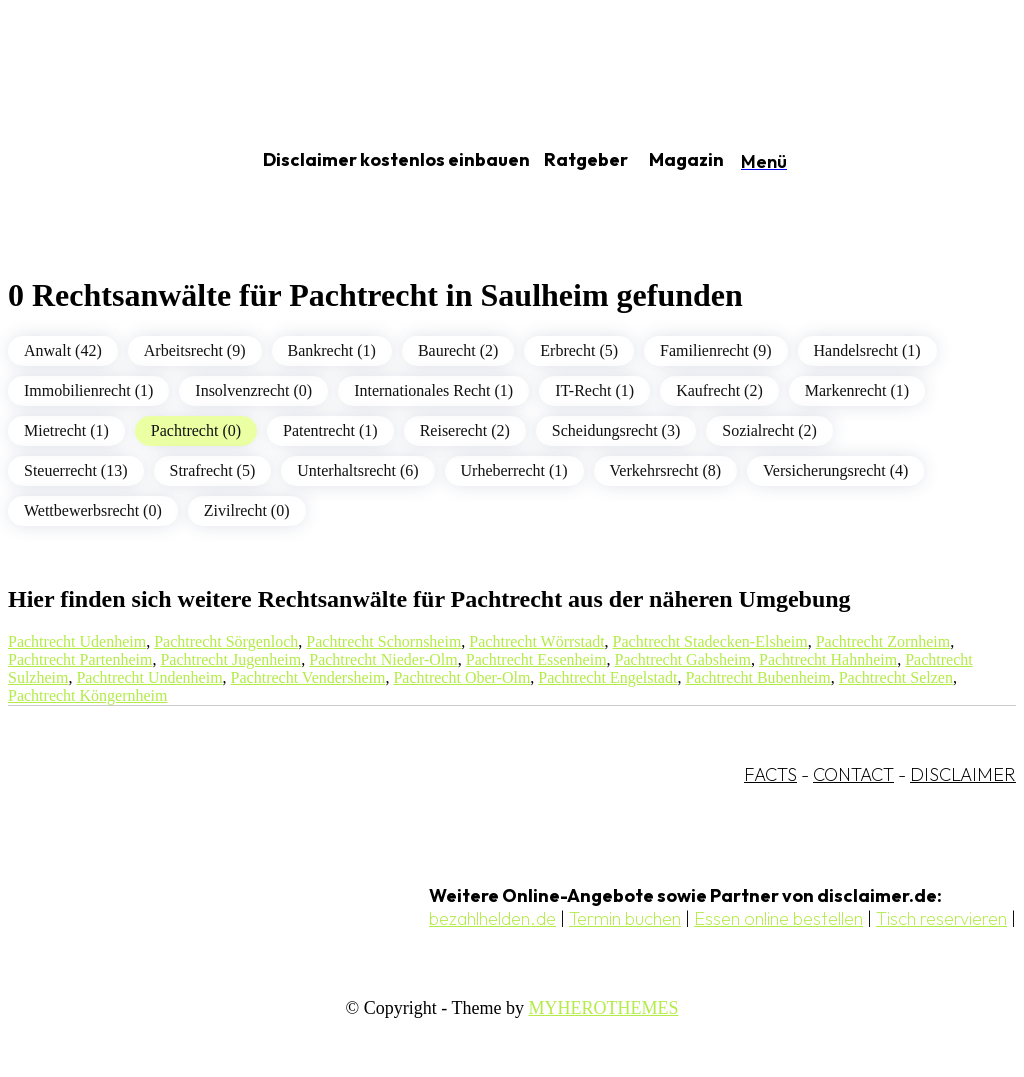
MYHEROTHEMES (603, 1008)
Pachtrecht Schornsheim (383, 641)
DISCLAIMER (963, 774)
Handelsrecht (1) (867, 350)
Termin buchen (625, 918)
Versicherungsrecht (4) (835, 470)
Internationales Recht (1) (433, 390)
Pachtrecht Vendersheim (308, 677)
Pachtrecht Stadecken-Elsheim (710, 641)
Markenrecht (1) (857, 390)
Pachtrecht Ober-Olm (461, 677)
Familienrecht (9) (716, 350)
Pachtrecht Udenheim (77, 641)
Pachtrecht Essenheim (536, 659)
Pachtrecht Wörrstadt (536, 641)
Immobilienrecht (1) (88, 390)
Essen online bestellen (778, 918)
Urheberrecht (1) (514, 470)
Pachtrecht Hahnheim (828, 659)
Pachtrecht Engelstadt (607, 677)
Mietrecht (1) (66, 430)
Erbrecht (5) (579, 350)
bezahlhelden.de (492, 918)
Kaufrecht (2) (719, 390)
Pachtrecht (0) (196, 430)
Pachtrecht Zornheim (883, 641)
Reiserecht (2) (465, 430)
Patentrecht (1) (330, 430)
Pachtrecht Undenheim (149, 677)
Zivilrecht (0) (247, 510)
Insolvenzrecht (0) (253, 390)
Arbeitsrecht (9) (195, 350)
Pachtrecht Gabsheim (683, 659)
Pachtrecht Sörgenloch (226, 641)
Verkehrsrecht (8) (666, 470)
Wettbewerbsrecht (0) (93, 510)
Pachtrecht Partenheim (80, 659)
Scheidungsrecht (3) (616, 430)
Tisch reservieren (941, 918)
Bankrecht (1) (332, 350)
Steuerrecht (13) (76, 470)
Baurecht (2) (458, 350)
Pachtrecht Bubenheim (757, 677)
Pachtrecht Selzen (896, 677)
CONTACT (853, 774)
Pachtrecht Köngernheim (88, 695)
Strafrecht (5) (213, 470)
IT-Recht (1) (594, 390)
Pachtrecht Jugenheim (230, 659)
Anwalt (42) (63, 350)
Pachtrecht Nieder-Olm (383, 659)
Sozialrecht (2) (769, 430)
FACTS (770, 774)
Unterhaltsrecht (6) (357, 470)
